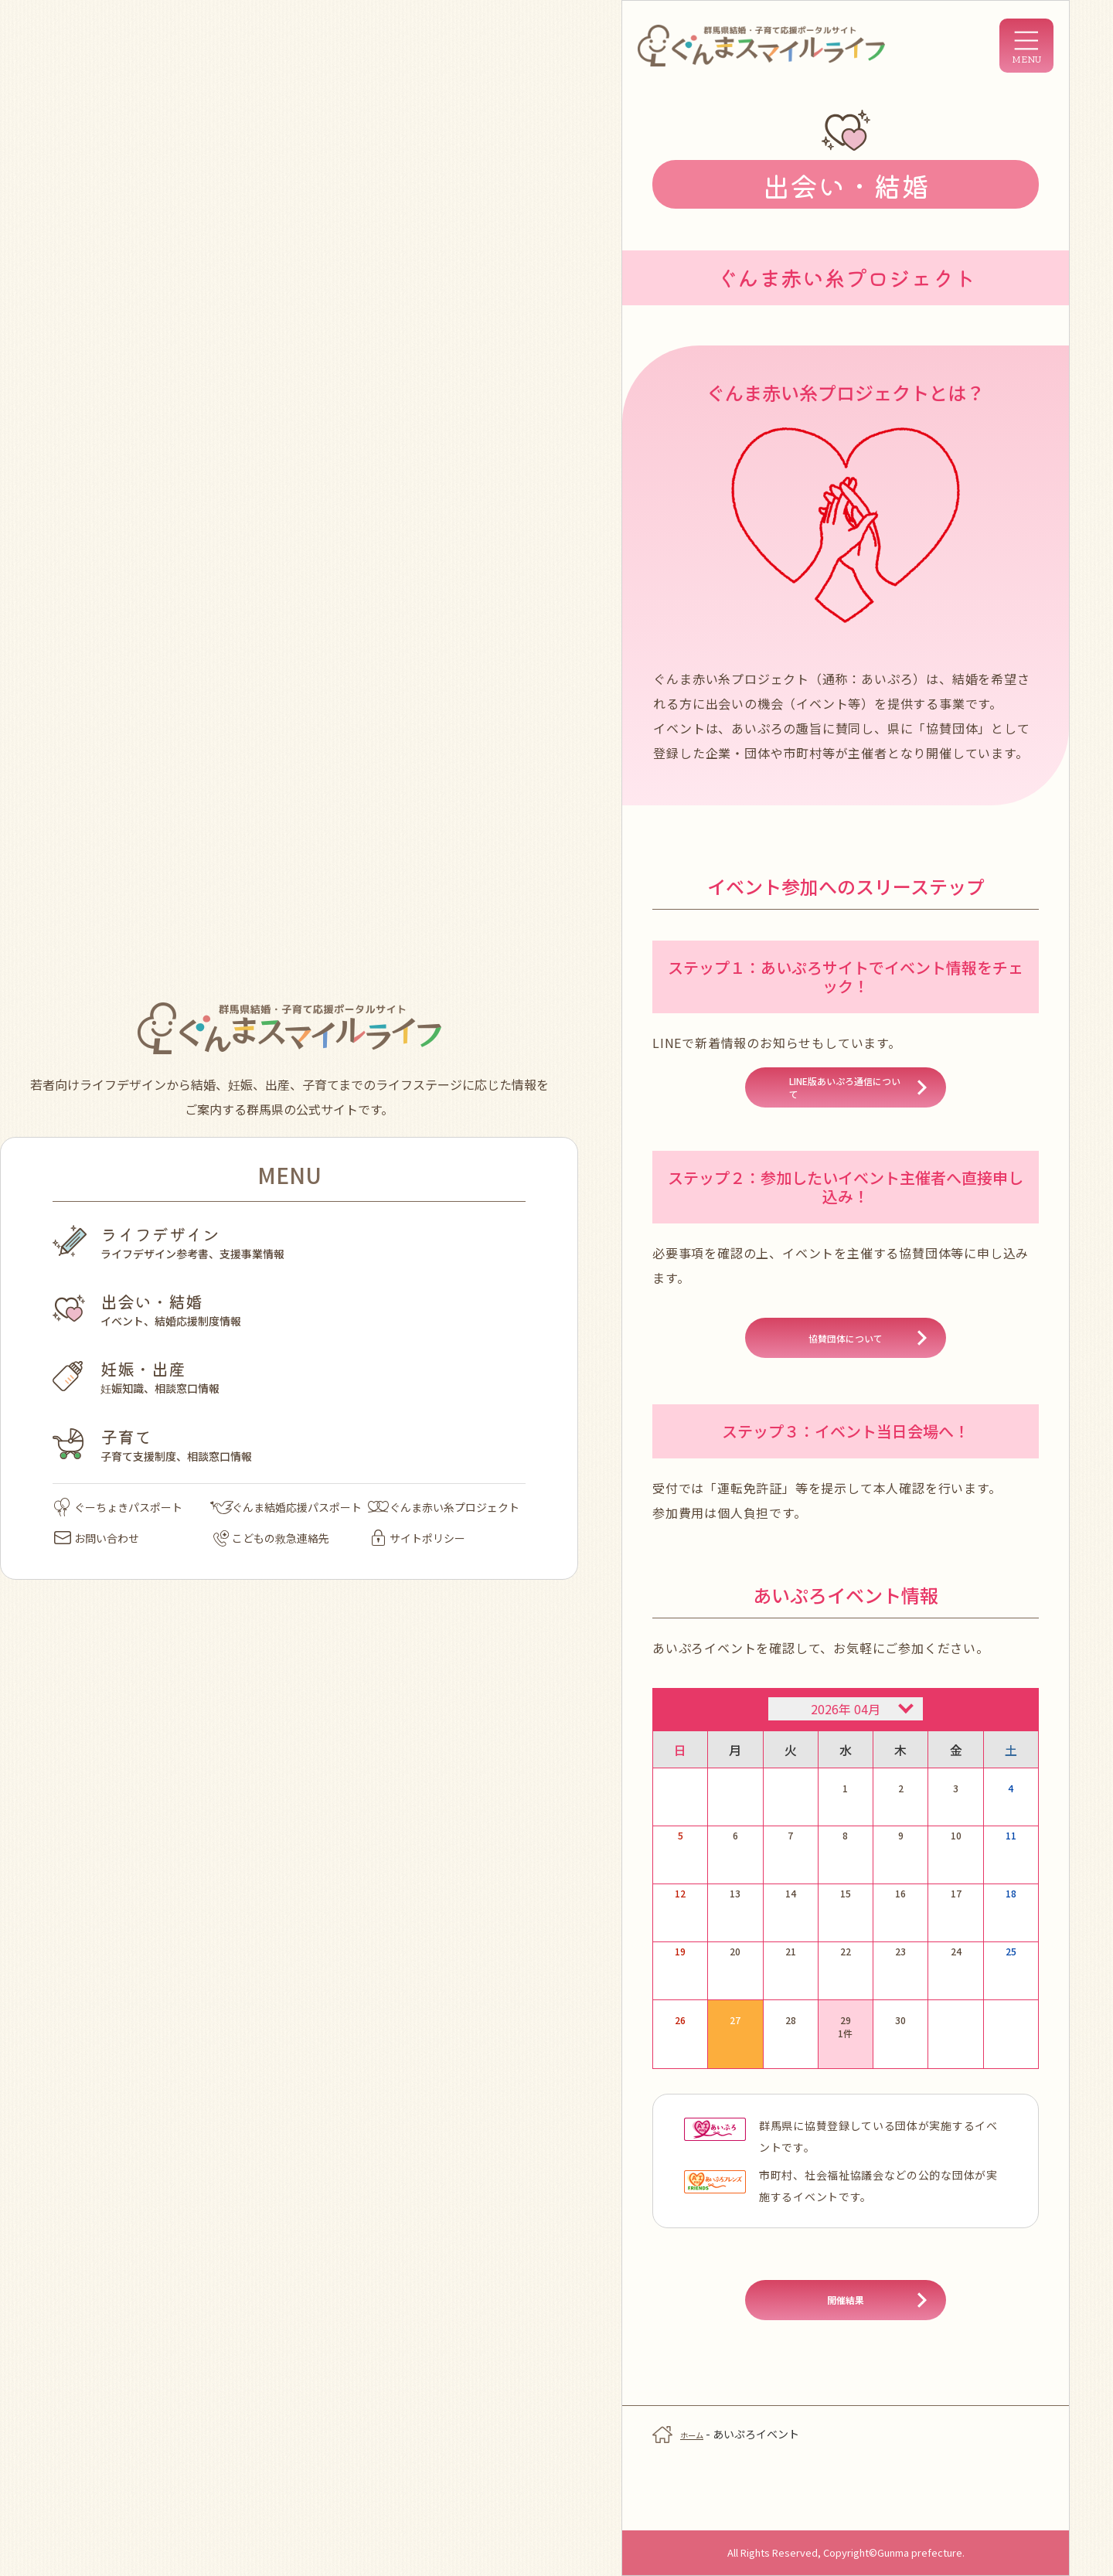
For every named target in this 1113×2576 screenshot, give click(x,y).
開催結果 (845, 2360)
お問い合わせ (96, 1538)
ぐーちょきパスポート (118, 1507)
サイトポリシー (418, 1538)
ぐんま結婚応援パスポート (286, 1507)
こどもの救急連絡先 (271, 1538)
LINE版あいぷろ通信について (845, 1099)
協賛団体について (845, 1368)
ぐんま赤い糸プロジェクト (443, 1507)
